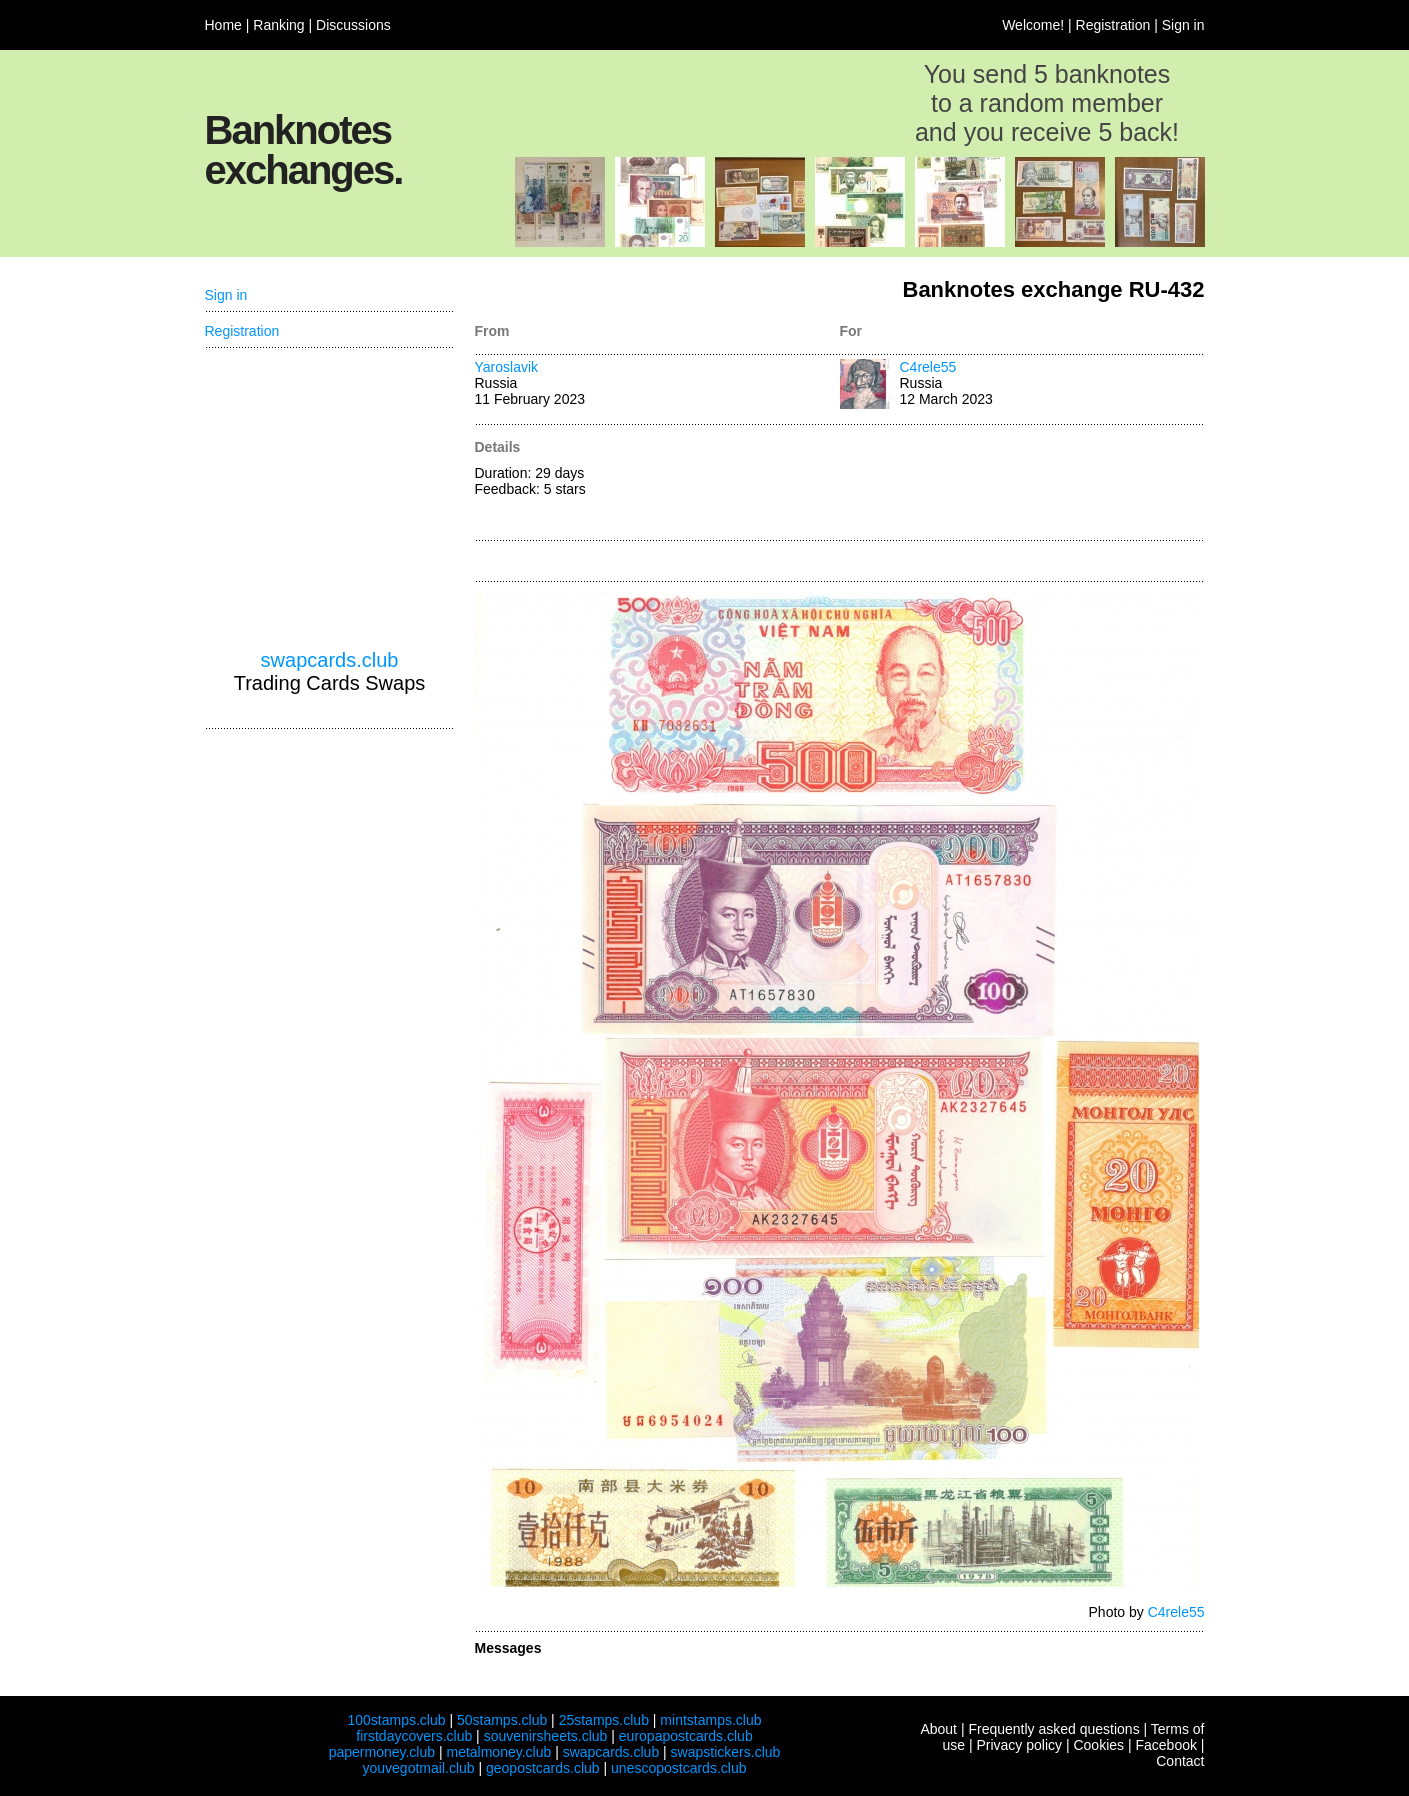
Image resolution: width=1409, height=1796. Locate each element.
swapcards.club (330, 660)
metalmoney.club (498, 1752)
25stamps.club (604, 1720)
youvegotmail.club (419, 1768)
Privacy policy (1019, 1745)
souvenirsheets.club (546, 1736)
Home (223, 25)
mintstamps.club (710, 1720)
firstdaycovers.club (414, 1736)
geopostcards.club (543, 1768)
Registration (1113, 25)
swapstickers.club (726, 1752)
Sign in (1183, 25)
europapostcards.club (686, 1736)
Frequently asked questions (1053, 1729)
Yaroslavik (507, 367)
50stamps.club (502, 1720)
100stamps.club (396, 1720)
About (938, 1729)
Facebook (1165, 1745)
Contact (1180, 1761)
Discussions (353, 25)
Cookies (1098, 1745)
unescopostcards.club (678, 1768)
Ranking (278, 25)
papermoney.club (382, 1752)
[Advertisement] (1022, 484)
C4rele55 (928, 367)
